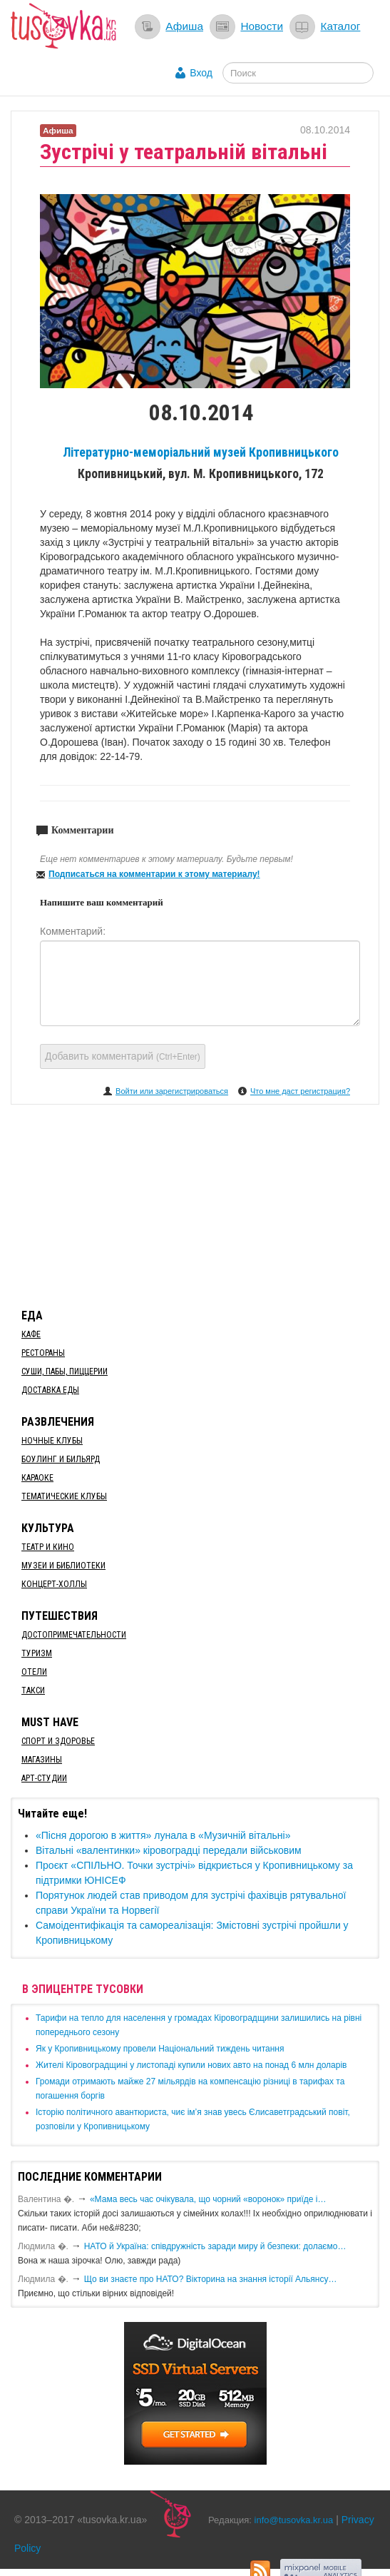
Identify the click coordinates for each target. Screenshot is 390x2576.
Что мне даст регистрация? (300, 1091)
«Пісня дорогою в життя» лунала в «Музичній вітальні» (163, 1835)
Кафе (31, 1334)
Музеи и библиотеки (63, 1566)
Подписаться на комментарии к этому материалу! (154, 874)
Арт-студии (44, 1778)
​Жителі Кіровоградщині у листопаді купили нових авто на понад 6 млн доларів (191, 2065)
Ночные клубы (52, 1441)
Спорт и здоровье (58, 1741)
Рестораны (43, 1353)
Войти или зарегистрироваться (172, 1091)
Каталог (340, 26)
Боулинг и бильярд (60, 1459)
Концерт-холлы (54, 1584)
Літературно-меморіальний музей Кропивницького (201, 452)
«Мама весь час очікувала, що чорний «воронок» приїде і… (208, 2199)
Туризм (36, 1653)
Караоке (37, 1478)
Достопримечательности (73, 1635)
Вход (201, 72)
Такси (33, 1690)
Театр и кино (47, 1547)
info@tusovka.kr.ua (294, 2520)
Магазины (41, 1760)
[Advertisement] (195, 1204)
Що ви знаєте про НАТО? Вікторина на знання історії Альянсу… (210, 2279)
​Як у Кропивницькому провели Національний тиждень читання (160, 2049)
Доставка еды (50, 1390)
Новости (261, 26)
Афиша (184, 26)
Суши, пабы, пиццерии (64, 1371)
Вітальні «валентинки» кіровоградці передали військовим (169, 1850)
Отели (34, 1672)
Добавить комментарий (122, 1056)
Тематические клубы (64, 1496)
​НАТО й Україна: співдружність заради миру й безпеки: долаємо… (215, 2246)
